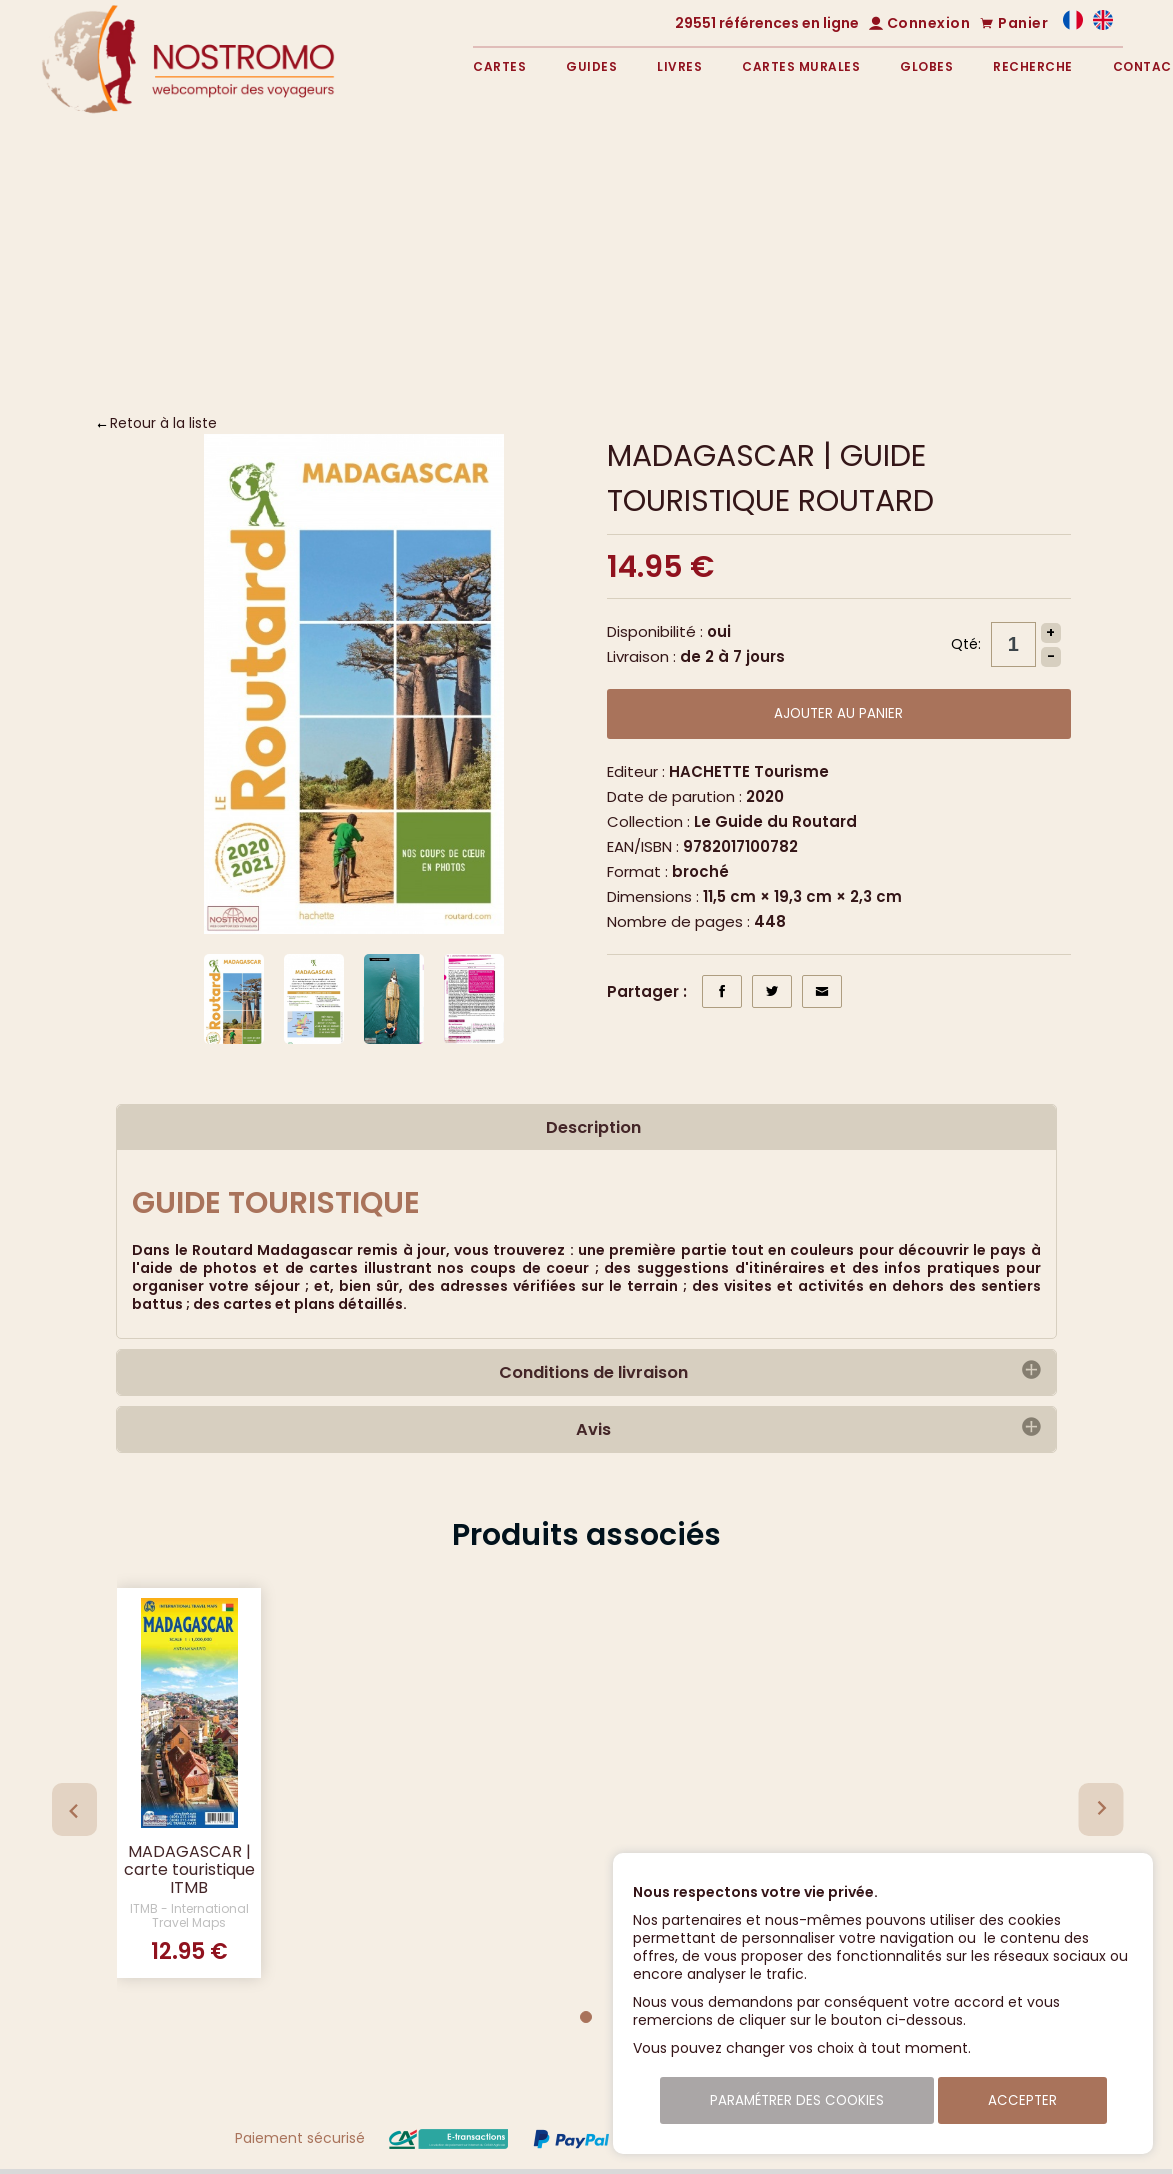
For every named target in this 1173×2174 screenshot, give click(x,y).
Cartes (499, 66)
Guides (591, 66)
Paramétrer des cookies (797, 2100)
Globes (926, 66)
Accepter (1022, 2100)
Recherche (1033, 66)
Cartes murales (801, 66)
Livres (679, 66)
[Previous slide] (74, 1809)
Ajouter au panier (838, 713)
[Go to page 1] (586, 2017)
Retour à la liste (163, 423)
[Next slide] (1100, 1809)
